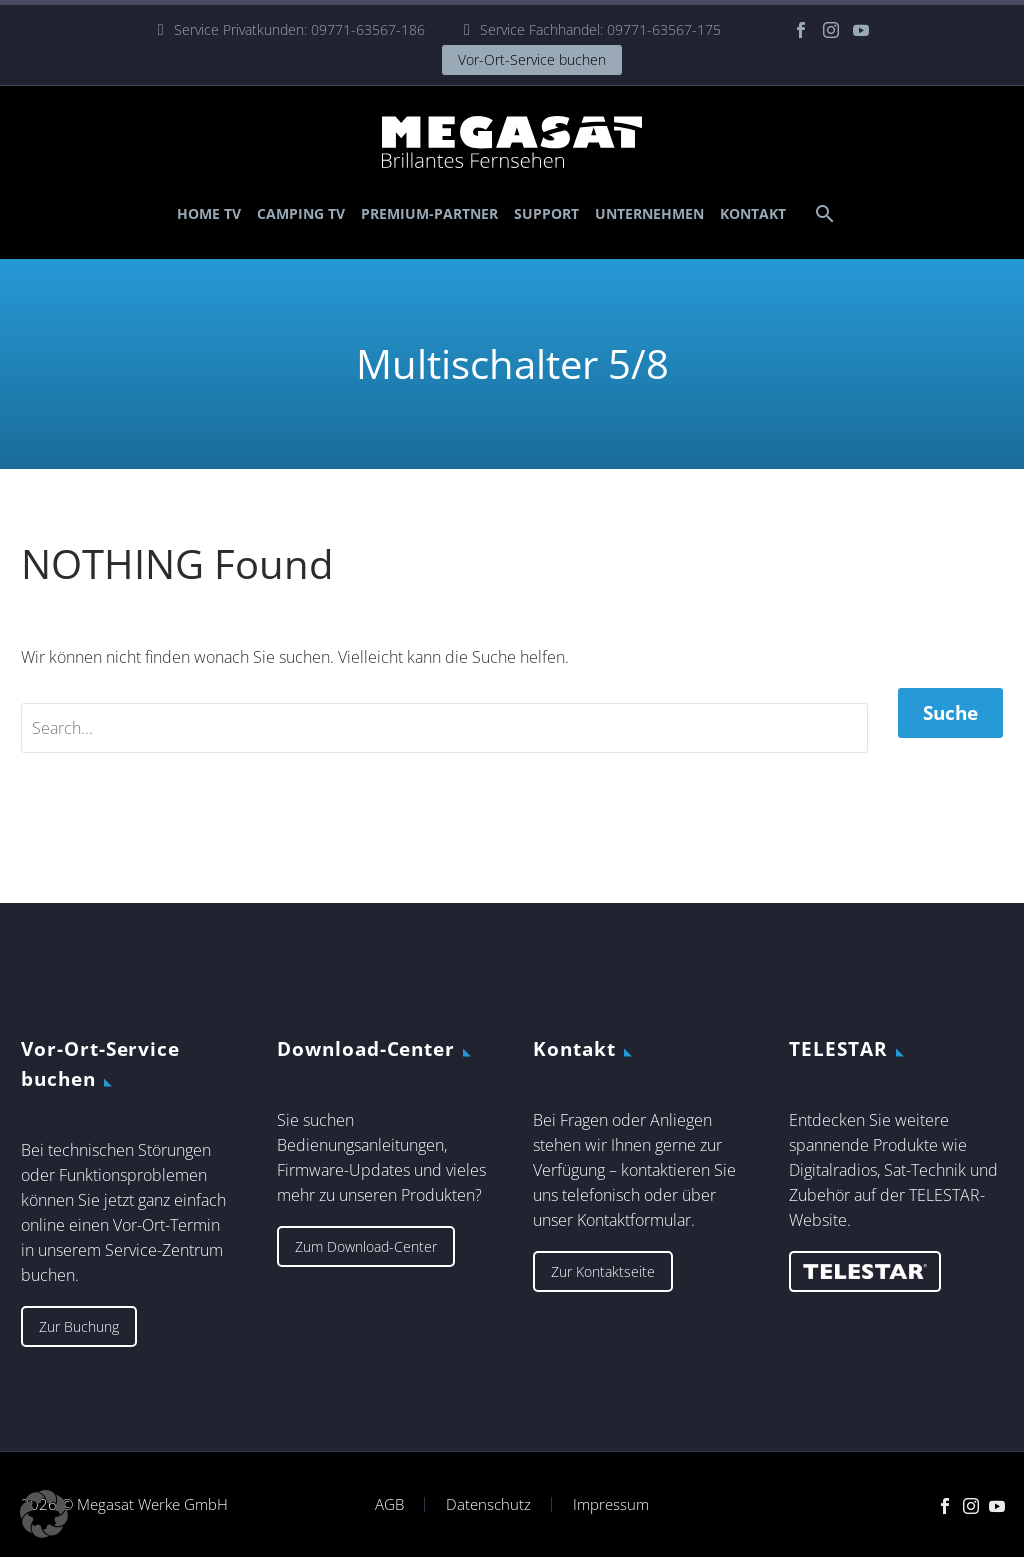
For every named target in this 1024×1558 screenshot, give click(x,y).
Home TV (209, 213)
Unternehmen (649, 213)
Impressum (611, 1504)
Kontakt (753, 213)
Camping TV (301, 213)
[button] (44, 1514)
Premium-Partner (429, 213)
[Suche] (822, 213)
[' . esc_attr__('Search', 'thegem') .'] (444, 728)
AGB (389, 1504)
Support (546, 213)
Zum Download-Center (366, 1246)
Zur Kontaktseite (603, 1271)
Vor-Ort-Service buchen (532, 59)
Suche (950, 713)
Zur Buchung (79, 1326)
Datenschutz (488, 1504)
